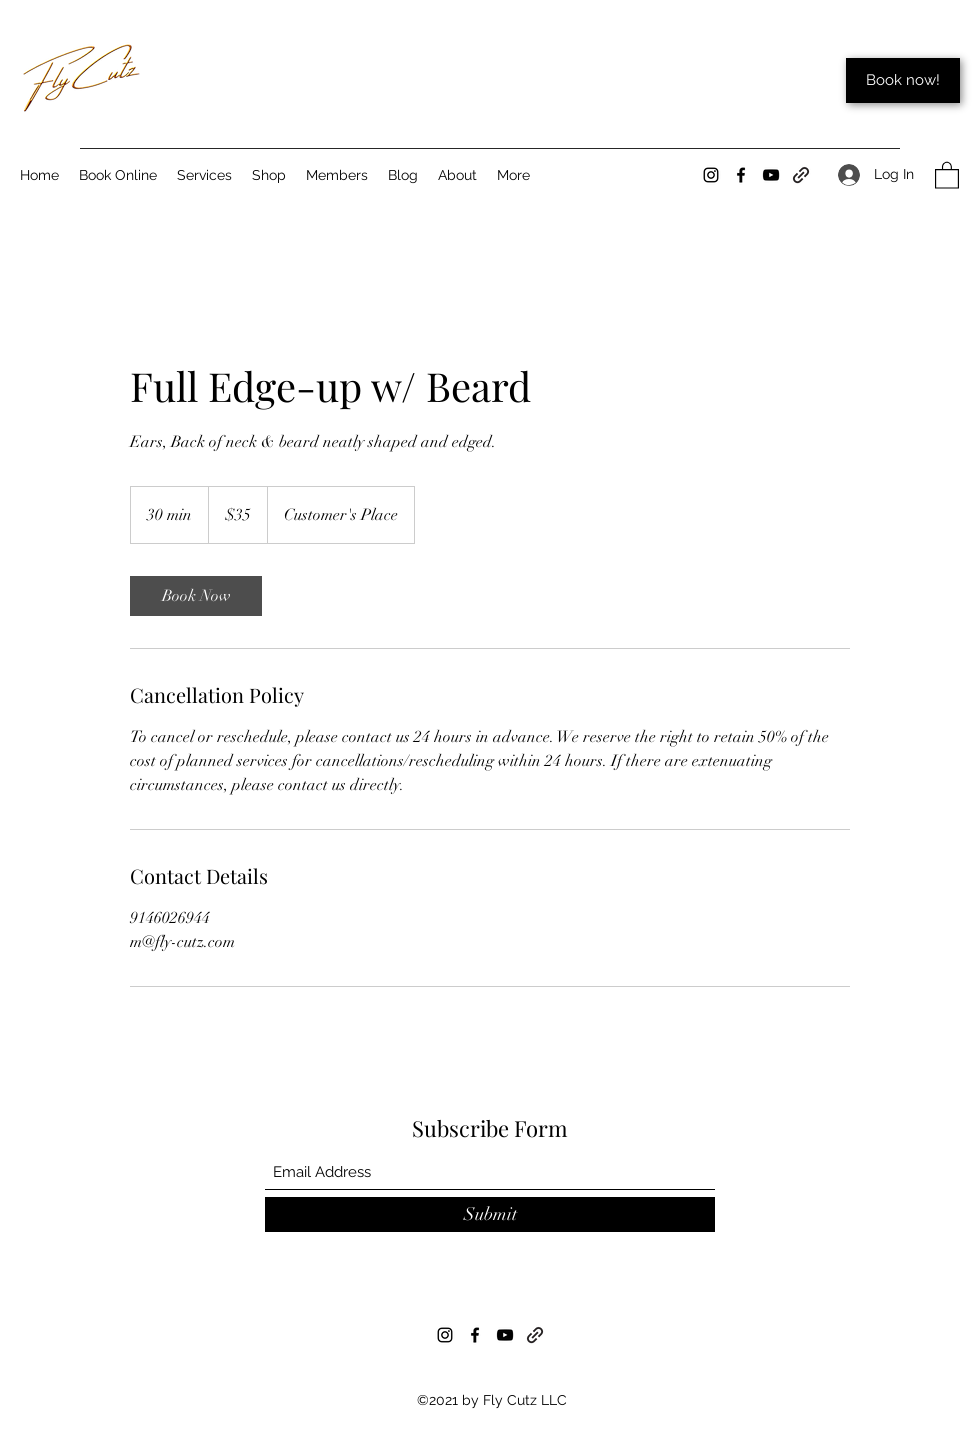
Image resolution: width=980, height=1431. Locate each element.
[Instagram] (711, 175)
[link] (196, 596)
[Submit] (490, 1214)
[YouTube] (771, 175)
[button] (947, 174)
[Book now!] (903, 80)
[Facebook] (741, 175)
